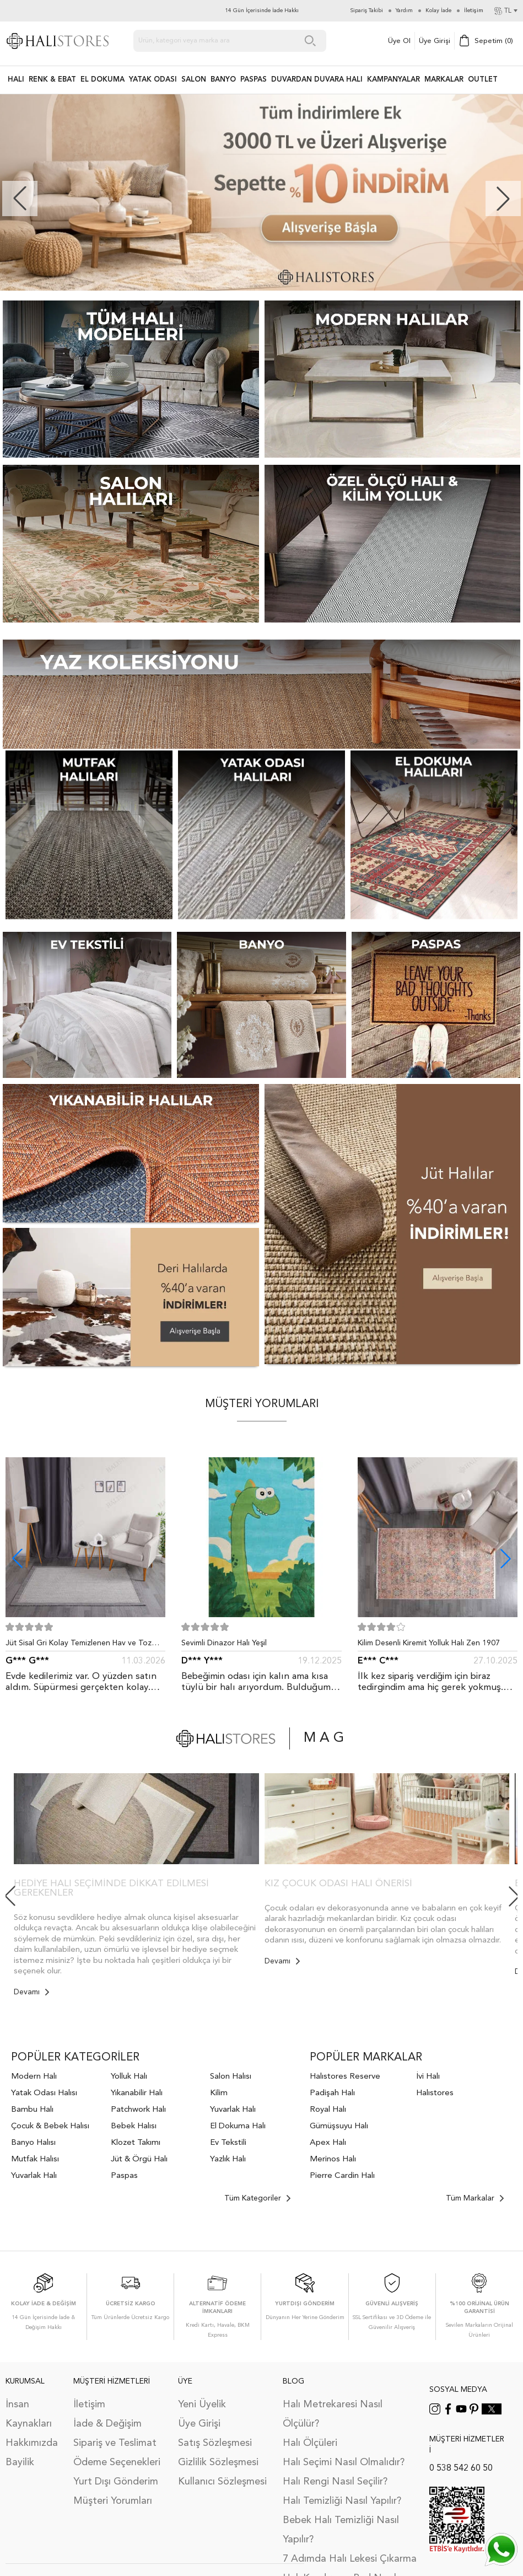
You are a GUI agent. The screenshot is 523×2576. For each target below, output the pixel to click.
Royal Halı (328, 2110)
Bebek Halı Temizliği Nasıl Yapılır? (341, 2530)
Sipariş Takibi (367, 10)
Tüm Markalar (475, 2198)
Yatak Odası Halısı (44, 2093)
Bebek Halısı (134, 2126)
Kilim (219, 2093)
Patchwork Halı (138, 2110)
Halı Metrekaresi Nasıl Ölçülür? (332, 2414)
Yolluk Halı (129, 2077)
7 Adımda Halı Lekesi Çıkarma (350, 2559)
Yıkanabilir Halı (137, 2093)
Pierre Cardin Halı (342, 2176)
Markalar (443, 79)
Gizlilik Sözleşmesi (218, 2462)
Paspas (124, 2176)
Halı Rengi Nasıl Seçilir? (335, 2482)
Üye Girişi (434, 41)
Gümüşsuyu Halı (339, 2126)
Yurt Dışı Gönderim (115, 2482)
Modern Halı (34, 2077)
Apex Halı (328, 2143)
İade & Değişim (107, 2424)
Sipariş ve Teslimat (115, 2443)
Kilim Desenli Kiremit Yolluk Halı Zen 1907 (429, 1643)
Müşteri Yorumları (112, 2501)
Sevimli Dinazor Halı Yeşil (224, 1643)
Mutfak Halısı (35, 2159)
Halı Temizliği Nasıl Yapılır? (342, 2501)
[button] (503, 198)
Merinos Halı (333, 2159)
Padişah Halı (332, 2093)
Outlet (483, 79)
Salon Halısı (230, 2077)
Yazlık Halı (228, 2159)
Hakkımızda (32, 2443)
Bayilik (20, 2462)
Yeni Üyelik (202, 2404)
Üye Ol (399, 41)
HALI (16, 79)
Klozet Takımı (135, 2143)
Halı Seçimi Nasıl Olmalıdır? (344, 2462)
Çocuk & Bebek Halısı (50, 2126)
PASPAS (253, 79)
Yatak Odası (153, 79)
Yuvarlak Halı (34, 2176)
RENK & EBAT (52, 79)
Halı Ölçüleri (310, 2443)
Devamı (31, 1992)
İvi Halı (428, 2077)
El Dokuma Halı (238, 2126)
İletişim (89, 2404)
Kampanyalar (393, 79)
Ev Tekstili (228, 2143)
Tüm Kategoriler (257, 2198)
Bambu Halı (32, 2110)
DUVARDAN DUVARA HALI (317, 79)
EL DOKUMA (102, 79)
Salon (193, 79)
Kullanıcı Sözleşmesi (222, 2482)
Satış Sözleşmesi (215, 2443)
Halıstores (435, 2093)
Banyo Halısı (33, 2143)
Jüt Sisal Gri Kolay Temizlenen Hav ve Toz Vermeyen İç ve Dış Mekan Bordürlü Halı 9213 (85, 1645)
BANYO (223, 79)
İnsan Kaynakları (29, 2414)
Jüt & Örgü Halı (139, 2159)
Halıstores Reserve (345, 2077)
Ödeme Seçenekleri (116, 2462)
